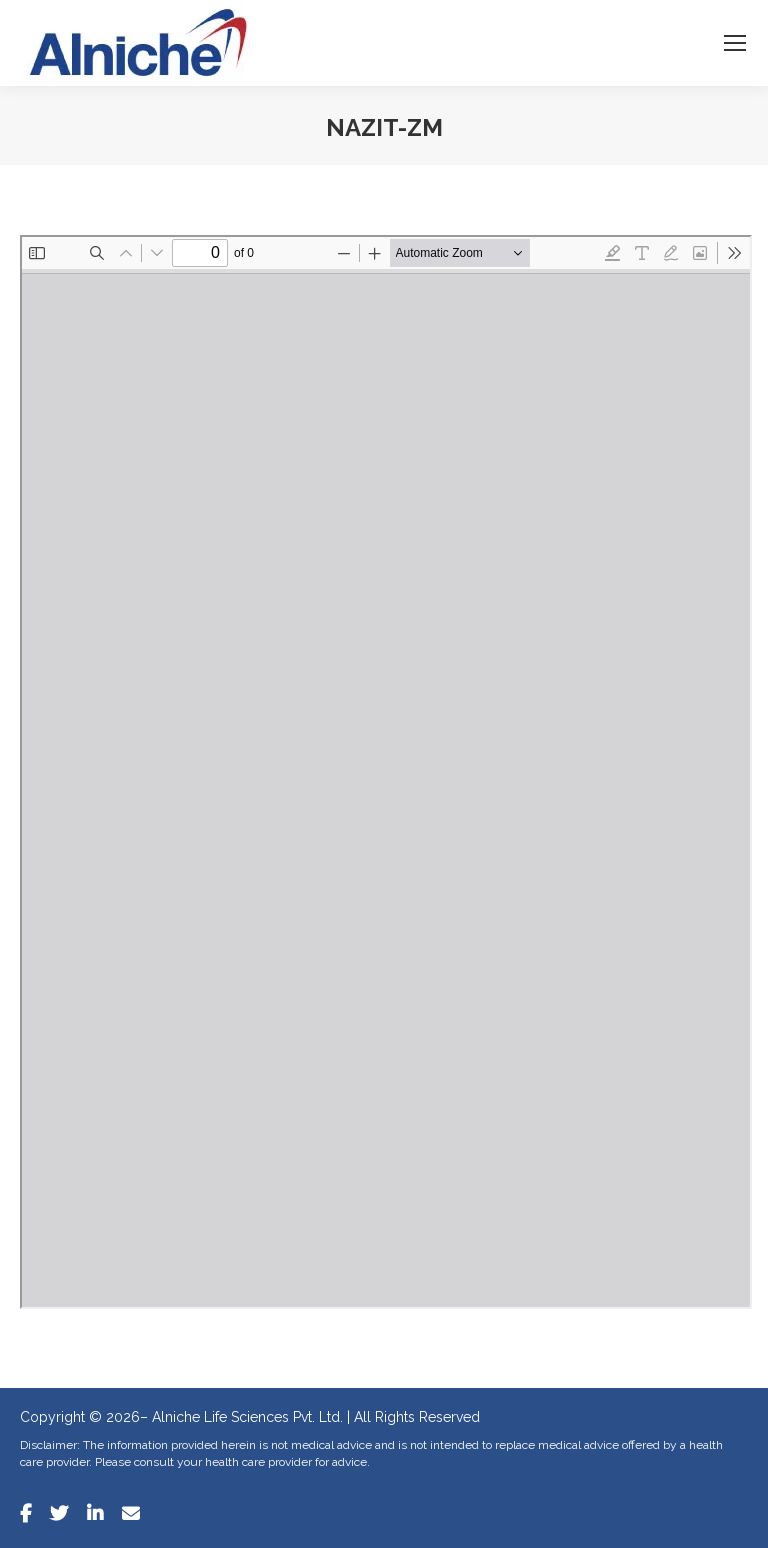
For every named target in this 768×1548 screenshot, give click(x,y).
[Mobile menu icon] (735, 43)
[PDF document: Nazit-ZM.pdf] (386, 772)
